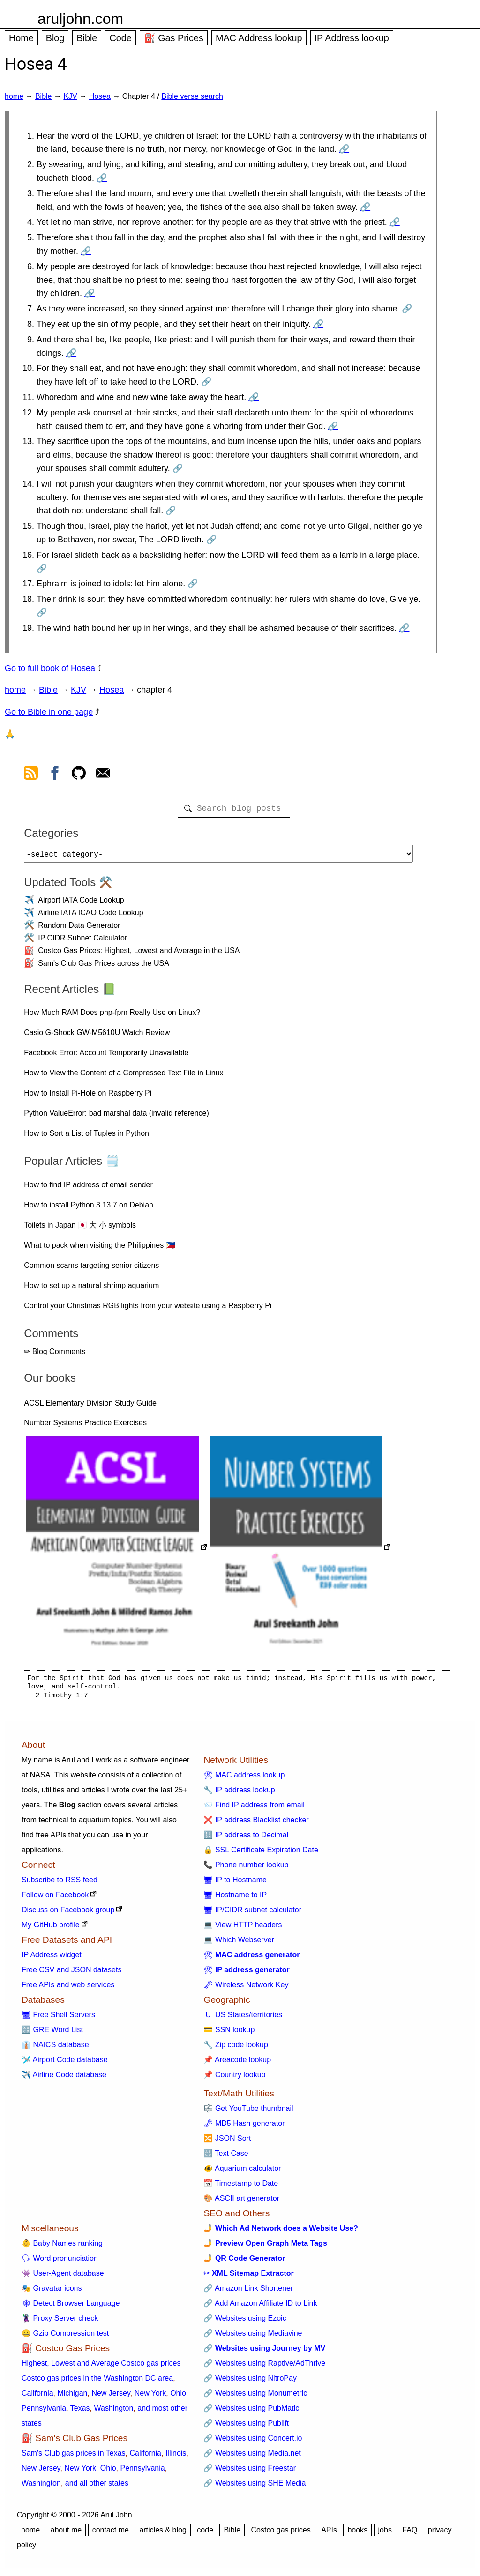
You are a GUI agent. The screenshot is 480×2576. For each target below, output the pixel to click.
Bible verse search (192, 96)
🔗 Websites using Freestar (249, 2472)
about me (66, 2534)
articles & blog (163, 2534)
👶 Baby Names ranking (62, 2247)
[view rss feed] (31, 775)
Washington (113, 2412)
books (357, 2534)
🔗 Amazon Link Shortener (248, 2292)
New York (150, 2397)
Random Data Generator (79, 929)
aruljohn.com (80, 18)
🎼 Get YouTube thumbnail (248, 2112)
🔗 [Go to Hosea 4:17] (193, 583)
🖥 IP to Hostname (234, 1884)
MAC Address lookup (259, 38)
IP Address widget (52, 1958)
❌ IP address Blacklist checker (255, 1824)
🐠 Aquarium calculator (242, 2172)
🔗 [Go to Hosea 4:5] (86, 251)
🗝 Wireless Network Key (245, 1988)
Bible (86, 38)
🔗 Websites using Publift (246, 2427)
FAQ (409, 2534)
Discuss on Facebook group (68, 1913)
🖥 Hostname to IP (235, 1898)
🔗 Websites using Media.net (251, 2457)
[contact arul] (103, 775)
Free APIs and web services (68, 1988)
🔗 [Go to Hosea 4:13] (177, 468)
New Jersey (110, 2397)
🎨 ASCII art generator (241, 2202)
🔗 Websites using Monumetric (255, 2397)
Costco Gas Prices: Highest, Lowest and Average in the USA (139, 954)
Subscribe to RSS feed (60, 1884)
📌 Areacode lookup (237, 2063)
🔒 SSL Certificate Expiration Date (260, 1854)
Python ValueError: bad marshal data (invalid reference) (116, 1117)
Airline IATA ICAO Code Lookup (90, 916)
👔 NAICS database (55, 2048)
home (14, 96)
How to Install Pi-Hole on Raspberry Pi (87, 1097)
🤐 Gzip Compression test (65, 2337)
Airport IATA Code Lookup (81, 904)
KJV (70, 96)
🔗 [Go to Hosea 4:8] (318, 324)
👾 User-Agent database (63, 2277)
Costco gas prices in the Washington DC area (97, 2382)
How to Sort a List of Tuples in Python (86, 1137)
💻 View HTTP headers (242, 1928)
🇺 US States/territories (242, 2018)
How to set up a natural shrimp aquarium (91, 1289)
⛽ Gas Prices (173, 38)
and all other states (96, 2487)
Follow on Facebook (55, 1898)
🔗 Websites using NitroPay (249, 2382)
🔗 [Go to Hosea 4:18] (42, 612)
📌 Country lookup (234, 2078)
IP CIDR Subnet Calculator (82, 942)
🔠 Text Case (225, 2157)
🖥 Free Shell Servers (58, 2018)
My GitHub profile (51, 1928)
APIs (329, 2534)
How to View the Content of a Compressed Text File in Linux (123, 1077)
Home (21, 38)
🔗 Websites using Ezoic (244, 2322)
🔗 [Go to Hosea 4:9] (71, 353)
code (205, 2534)
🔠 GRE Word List (52, 2033)
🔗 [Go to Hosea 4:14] (170, 510)
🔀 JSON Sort (227, 2142)
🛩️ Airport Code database (65, 2063)
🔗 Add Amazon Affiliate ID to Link (260, 2307)
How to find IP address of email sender (88, 1188)
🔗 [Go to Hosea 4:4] (395, 222)
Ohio (178, 2397)
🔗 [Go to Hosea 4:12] (333, 426)
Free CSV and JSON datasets (71, 1973)
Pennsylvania (44, 2412)
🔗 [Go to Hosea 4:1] (344, 149)
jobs (385, 2534)
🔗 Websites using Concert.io (252, 2442)
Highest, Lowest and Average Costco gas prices (101, 2367)
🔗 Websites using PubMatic (251, 2412)
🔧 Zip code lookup (235, 2048)
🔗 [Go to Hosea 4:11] (253, 397)
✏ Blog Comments (54, 1355)
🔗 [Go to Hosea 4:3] (365, 207)
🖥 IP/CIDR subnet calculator (252, 1913)
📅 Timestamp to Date (240, 2187)
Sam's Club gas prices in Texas (74, 2457)
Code (120, 38)
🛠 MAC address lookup (244, 1779)
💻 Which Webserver (238, 1943)
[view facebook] (55, 775)
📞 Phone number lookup (245, 1869)
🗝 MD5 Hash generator (244, 2127)
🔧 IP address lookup (239, 1794)
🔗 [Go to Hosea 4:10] (206, 381)
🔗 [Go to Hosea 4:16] (42, 568)
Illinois (175, 2457)
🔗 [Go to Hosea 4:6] (89, 293)
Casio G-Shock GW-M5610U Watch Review (97, 1036)
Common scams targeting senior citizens (91, 1269)
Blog (55, 38)
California (37, 2397)
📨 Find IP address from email (253, 1809)
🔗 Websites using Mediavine (252, 2337)
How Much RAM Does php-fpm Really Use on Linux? (112, 1016)
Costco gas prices (281, 2534)
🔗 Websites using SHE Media (254, 2487)
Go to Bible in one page (49, 712)
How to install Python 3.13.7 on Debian (88, 1209)
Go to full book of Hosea (50, 668)
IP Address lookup (352, 38)
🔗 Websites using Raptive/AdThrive (264, 2367)
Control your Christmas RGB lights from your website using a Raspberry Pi (147, 1309)
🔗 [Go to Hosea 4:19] (404, 628)
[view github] (79, 775)
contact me (110, 2534)
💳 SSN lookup (229, 2033)
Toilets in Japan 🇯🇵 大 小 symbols (80, 1229)
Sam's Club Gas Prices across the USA (103, 967)
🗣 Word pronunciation (60, 2262)
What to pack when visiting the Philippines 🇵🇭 (99, 1249)
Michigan (72, 2397)
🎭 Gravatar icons (52, 2292)
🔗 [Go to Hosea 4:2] (102, 178)
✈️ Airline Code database (64, 2078)
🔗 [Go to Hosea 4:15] (211, 539)
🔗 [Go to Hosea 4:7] (407, 308)
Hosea (100, 96)
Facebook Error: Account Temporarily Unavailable (106, 1056)
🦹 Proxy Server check (60, 2322)
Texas (80, 2412)
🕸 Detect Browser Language (71, 2307)
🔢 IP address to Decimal (245, 1839)
